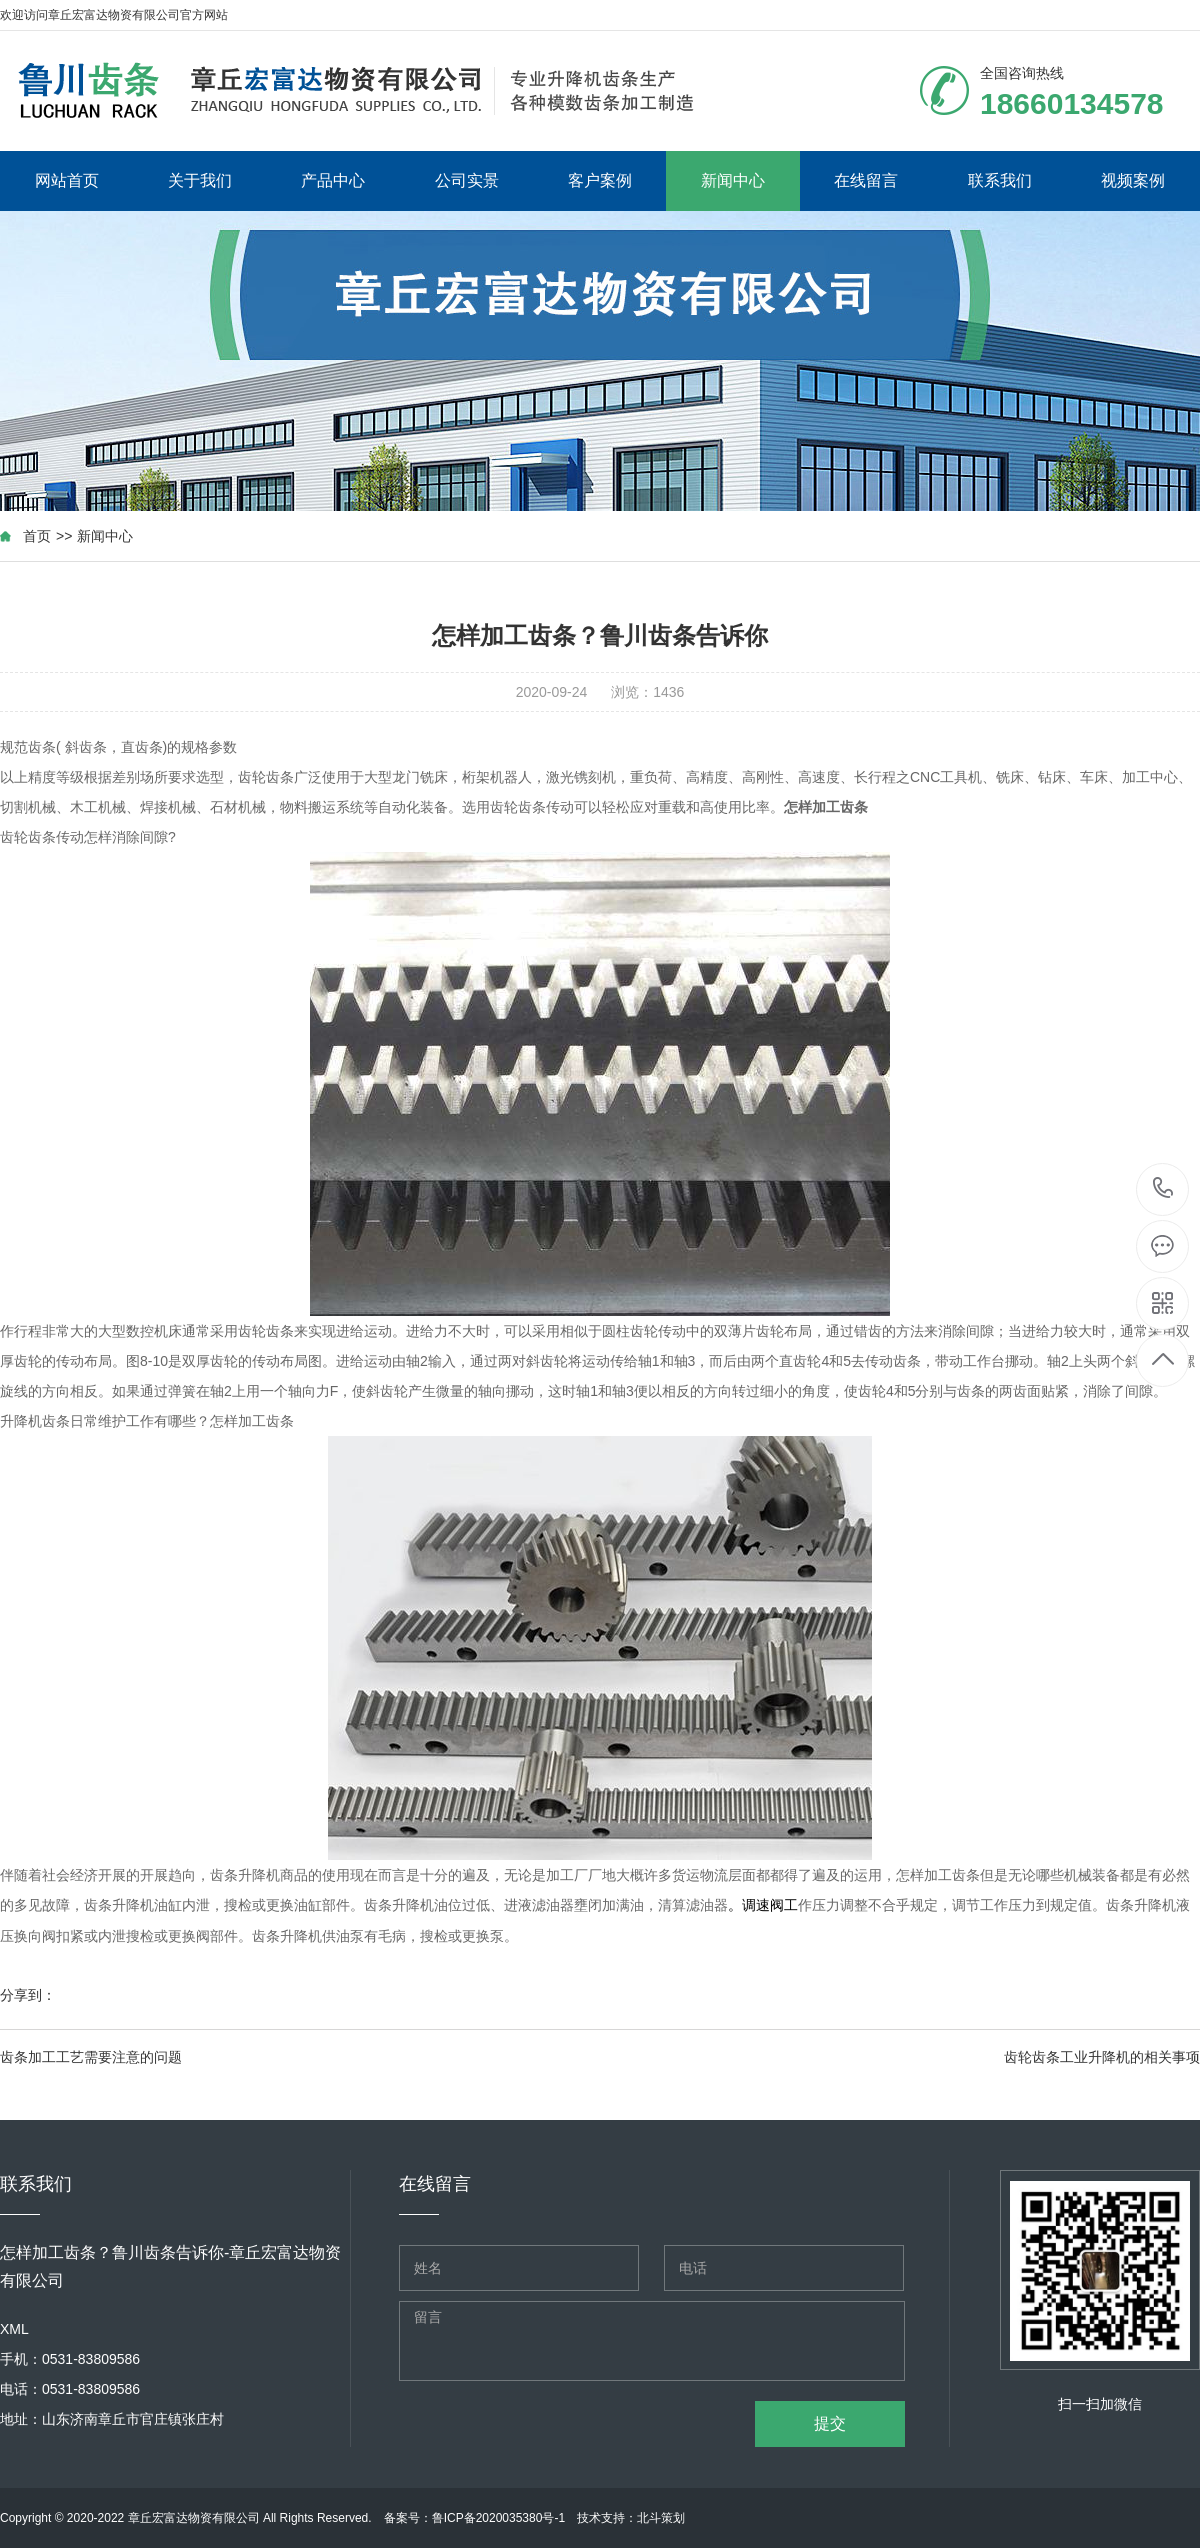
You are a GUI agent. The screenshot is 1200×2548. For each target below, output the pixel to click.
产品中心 (333, 180)
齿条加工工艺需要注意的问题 (91, 2057)
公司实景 (467, 180)
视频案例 (1133, 180)
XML (14, 2329)
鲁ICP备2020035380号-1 (498, 2518)
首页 (37, 536)
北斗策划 (661, 2518)
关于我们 (200, 180)
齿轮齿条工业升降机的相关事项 (1102, 2057)
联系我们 (1000, 180)
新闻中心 (733, 180)
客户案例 (600, 180)
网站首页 (67, 180)
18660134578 (1163, 1188)
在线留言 (866, 180)
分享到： (28, 1995)
